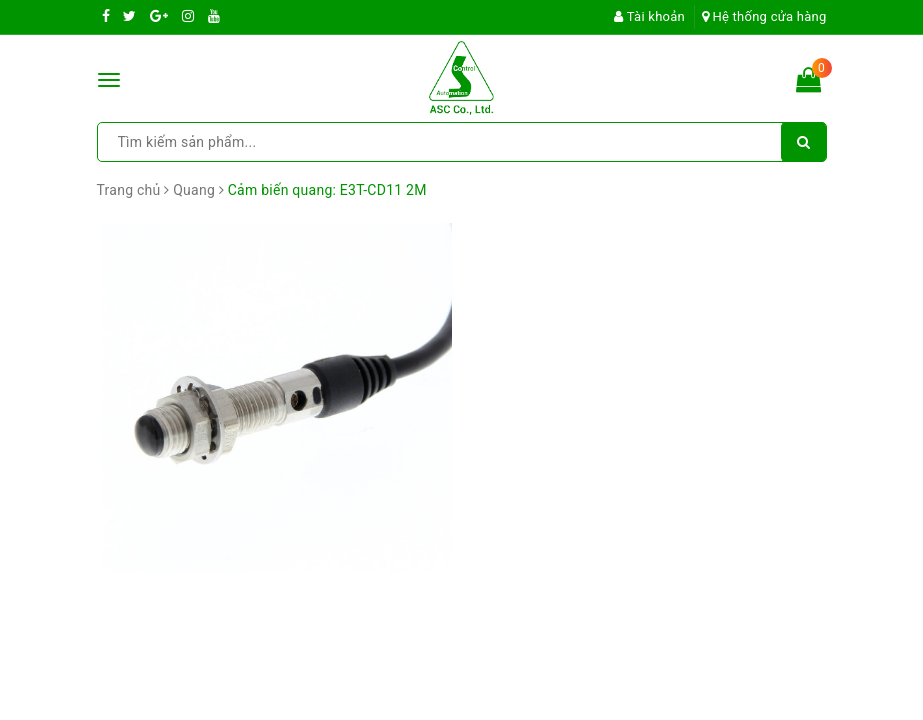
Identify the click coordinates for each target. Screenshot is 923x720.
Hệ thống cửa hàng (764, 16)
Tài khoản (649, 16)
